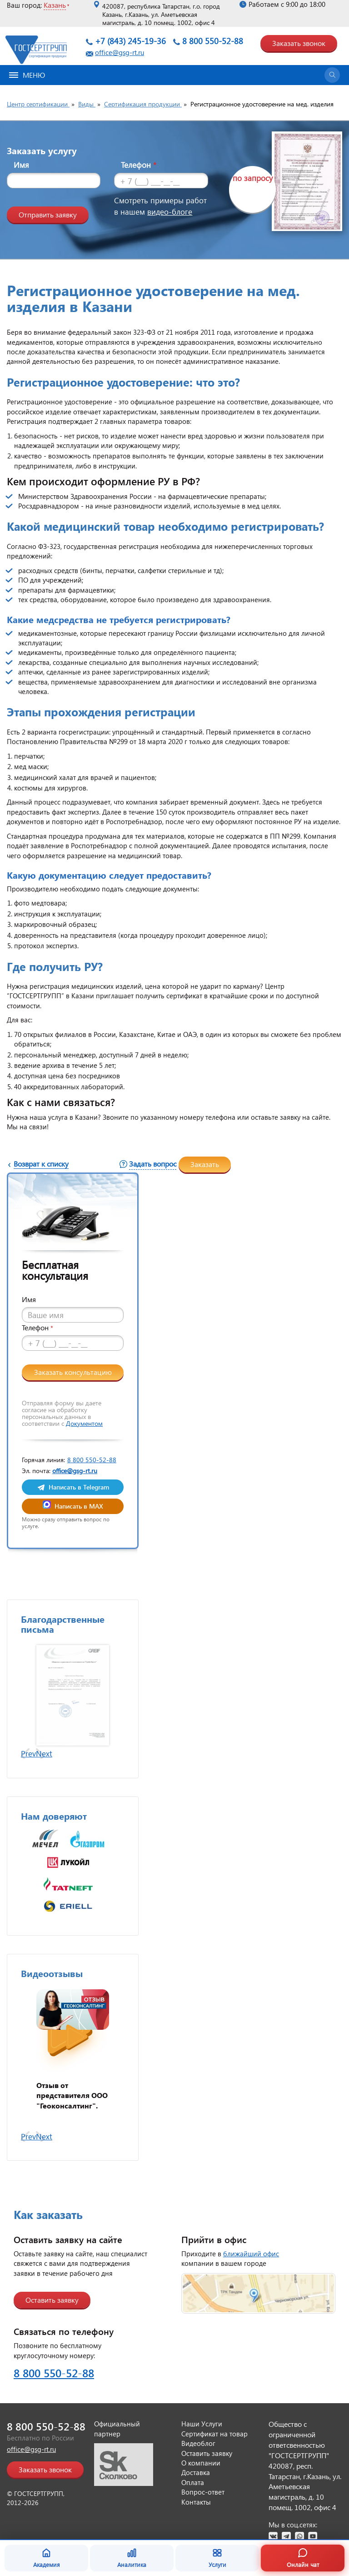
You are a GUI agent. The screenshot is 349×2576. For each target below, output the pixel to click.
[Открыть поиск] (332, 75)
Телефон (138, 165)
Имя (21, 165)
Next (44, 1753)
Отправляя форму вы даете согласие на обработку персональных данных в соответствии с (62, 1413)
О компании (200, 2462)
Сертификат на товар (214, 2433)
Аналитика (131, 2557)
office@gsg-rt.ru (119, 52)
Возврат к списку (41, 1163)
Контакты (196, 2501)
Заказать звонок (298, 43)
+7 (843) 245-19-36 (130, 40)
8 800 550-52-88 (212, 40)
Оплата (192, 2482)
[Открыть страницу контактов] (258, 2293)
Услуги (217, 2557)
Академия (46, 2557)
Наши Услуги (201, 2423)
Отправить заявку (48, 214)
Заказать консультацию (73, 1372)
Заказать (204, 1164)
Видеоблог (198, 2443)
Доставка (195, 2472)
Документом (84, 1423)
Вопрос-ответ (202, 2491)
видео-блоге (169, 211)
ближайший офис (251, 2253)
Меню (27, 75)
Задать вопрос (152, 1163)
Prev (28, 1753)
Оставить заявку (52, 2299)
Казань (55, 5)
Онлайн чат (303, 2557)
